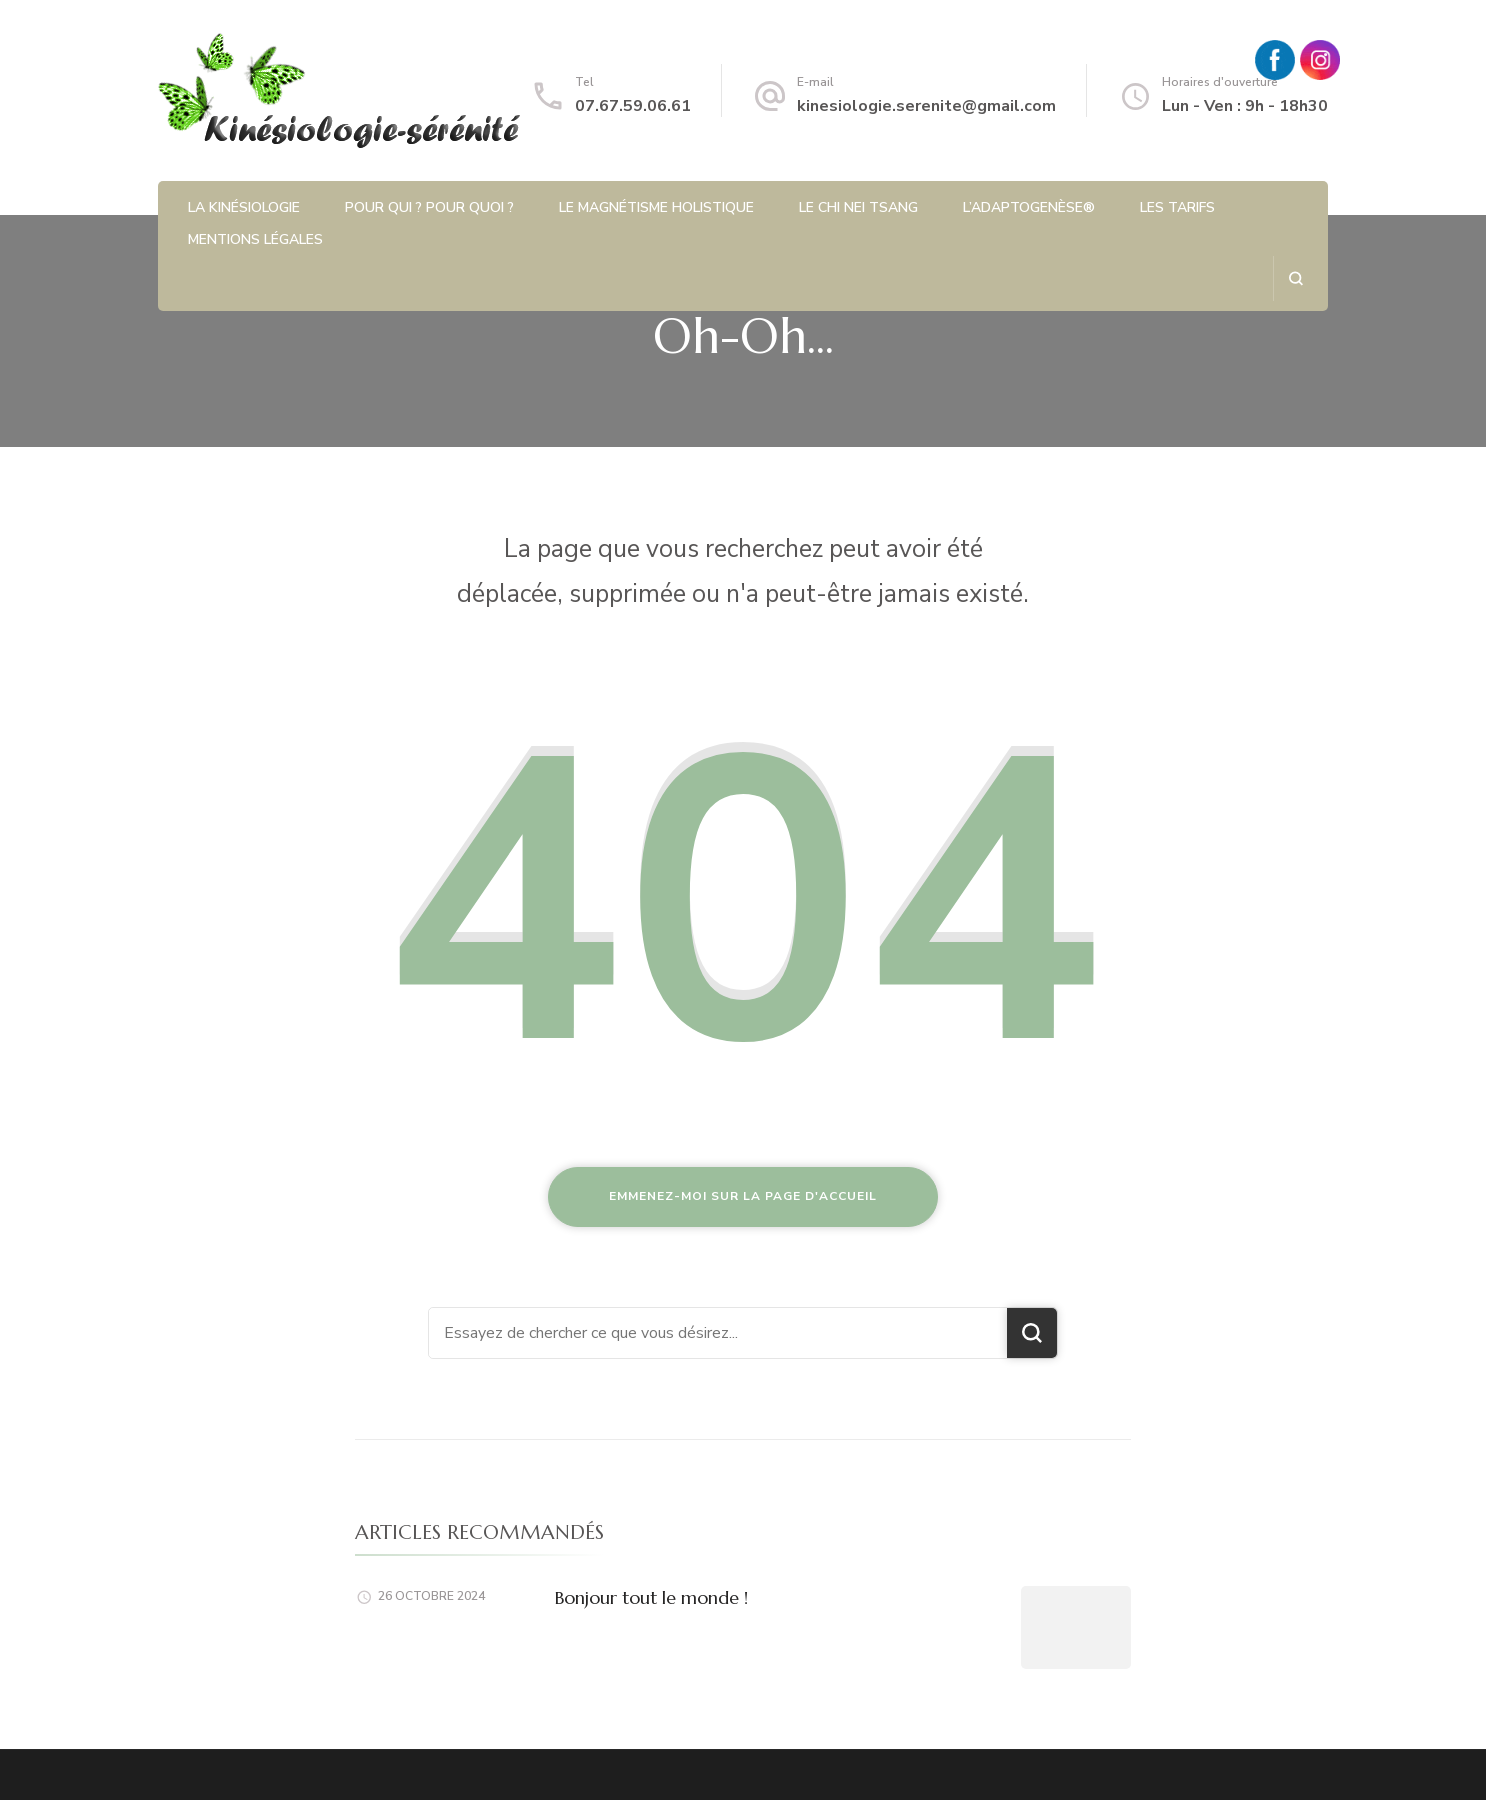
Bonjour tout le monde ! (651, 1597)
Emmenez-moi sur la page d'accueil (743, 1196)
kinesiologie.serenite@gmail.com (926, 106)
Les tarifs (1177, 207)
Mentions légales (255, 239)
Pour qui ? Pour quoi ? (429, 207)
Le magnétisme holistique (656, 207)
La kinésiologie (244, 207)
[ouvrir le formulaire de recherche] (1295, 278)
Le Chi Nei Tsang (858, 207)
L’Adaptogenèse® (1029, 207)
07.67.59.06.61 (633, 106)
